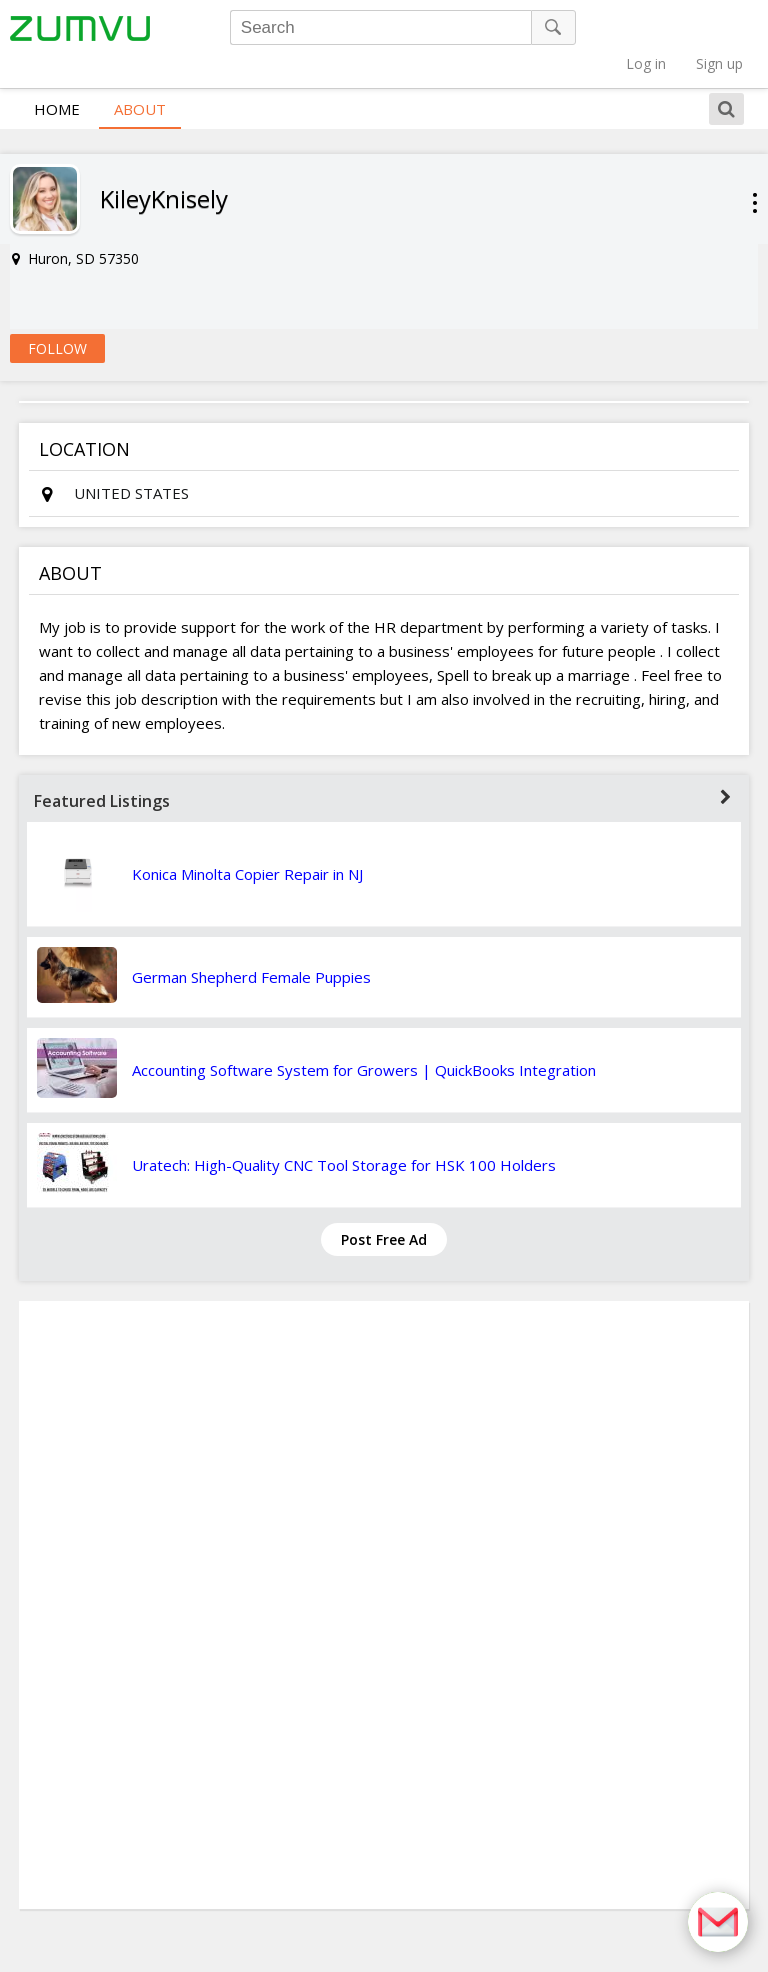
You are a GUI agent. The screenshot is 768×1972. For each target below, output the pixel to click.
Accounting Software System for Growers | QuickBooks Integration (364, 1037)
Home (57, 76)
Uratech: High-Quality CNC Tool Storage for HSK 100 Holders (344, 1132)
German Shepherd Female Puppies (251, 944)
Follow (57, 315)
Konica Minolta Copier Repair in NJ (247, 841)
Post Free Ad (384, 1206)
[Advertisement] (384, 1572)
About (140, 76)
